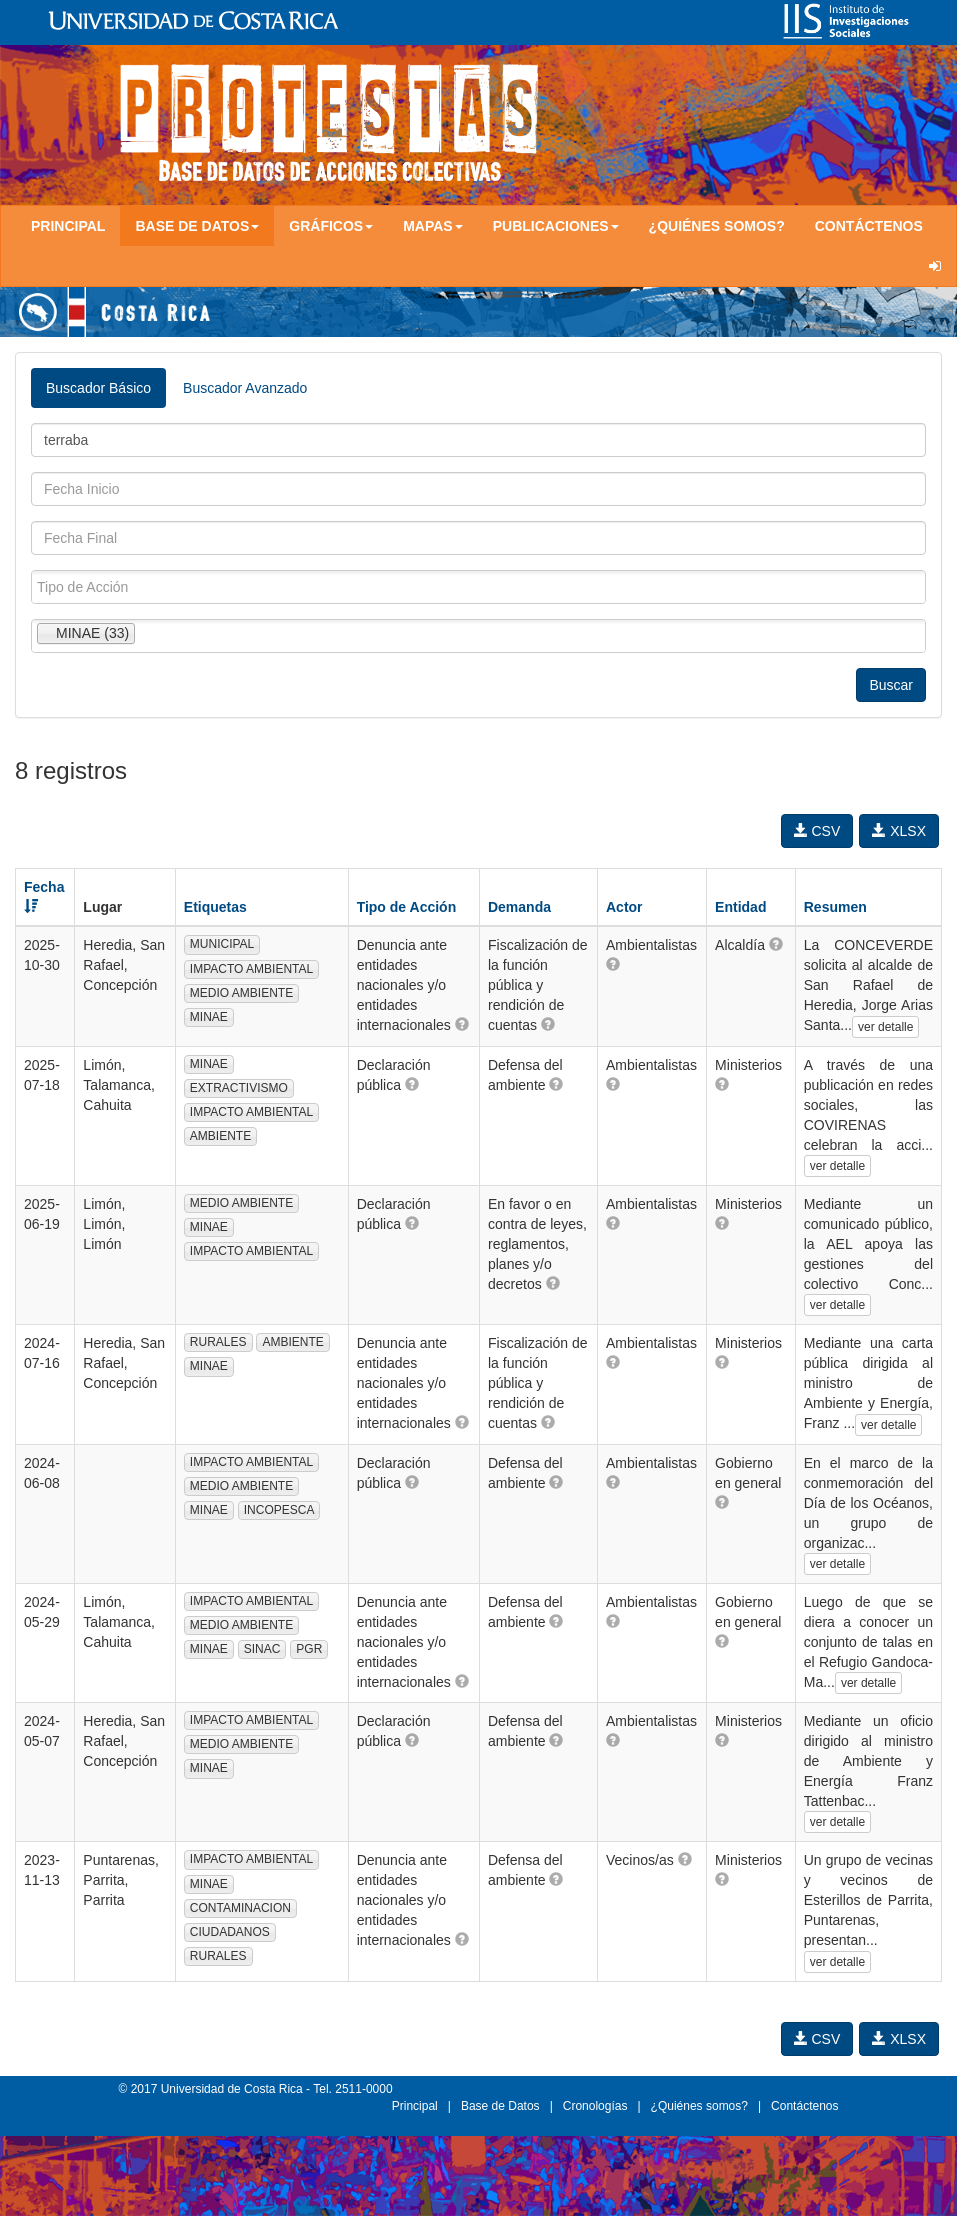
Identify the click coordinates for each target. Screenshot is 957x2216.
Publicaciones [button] (556, 226)
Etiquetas (215, 907)
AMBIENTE (220, 1136)
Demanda (519, 907)
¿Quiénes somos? (717, 226)
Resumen (835, 907)
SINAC (262, 1649)
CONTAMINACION (240, 1908)
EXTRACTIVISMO (239, 1088)
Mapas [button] (433, 226)
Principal (68, 226)
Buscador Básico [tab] (98, 388)
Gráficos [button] (331, 226)
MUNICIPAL (222, 944)
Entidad (740, 907)
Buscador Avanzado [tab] (245, 388)
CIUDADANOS (230, 1932)
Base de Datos (500, 2106)
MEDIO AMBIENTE (241, 993)
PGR (309, 1649)
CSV (817, 831)
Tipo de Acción (407, 907)
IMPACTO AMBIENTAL (251, 969)
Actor (624, 907)
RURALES (218, 1342)
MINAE (209, 1017)
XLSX (899, 831)
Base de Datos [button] (197, 226)
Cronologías (595, 2106)
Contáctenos (869, 226)
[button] (462, 1024)
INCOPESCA (279, 1510)
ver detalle (885, 1027)
